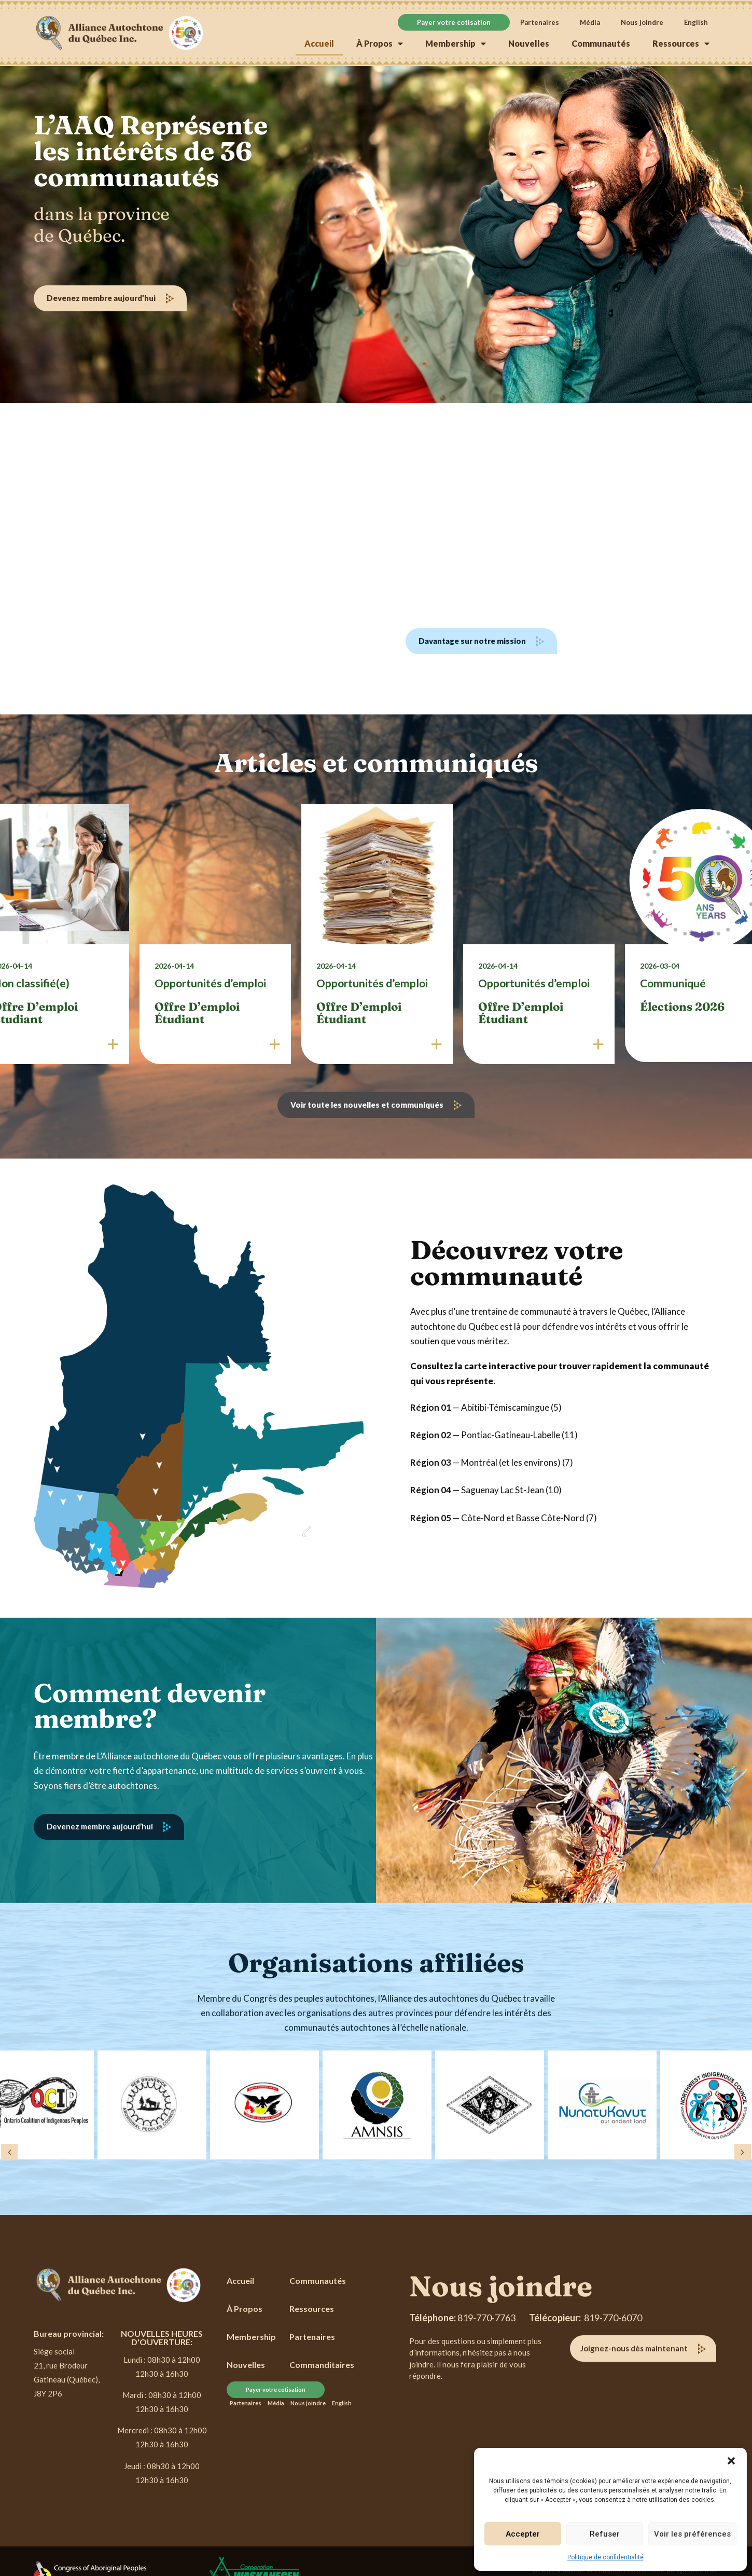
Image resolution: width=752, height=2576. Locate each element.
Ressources (680, 43)
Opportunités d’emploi (210, 982)
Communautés (601, 43)
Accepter (523, 2534)
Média (590, 22)
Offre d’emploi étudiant (197, 1012)
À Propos (379, 43)
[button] (731, 2461)
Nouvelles (528, 43)
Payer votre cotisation (454, 22)
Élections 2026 (682, 1006)
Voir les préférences (692, 2534)
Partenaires (539, 22)
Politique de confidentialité (605, 2557)
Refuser (605, 2534)
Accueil (319, 43)
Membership (455, 43)
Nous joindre (642, 22)
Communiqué (673, 982)
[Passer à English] (696, 22)
